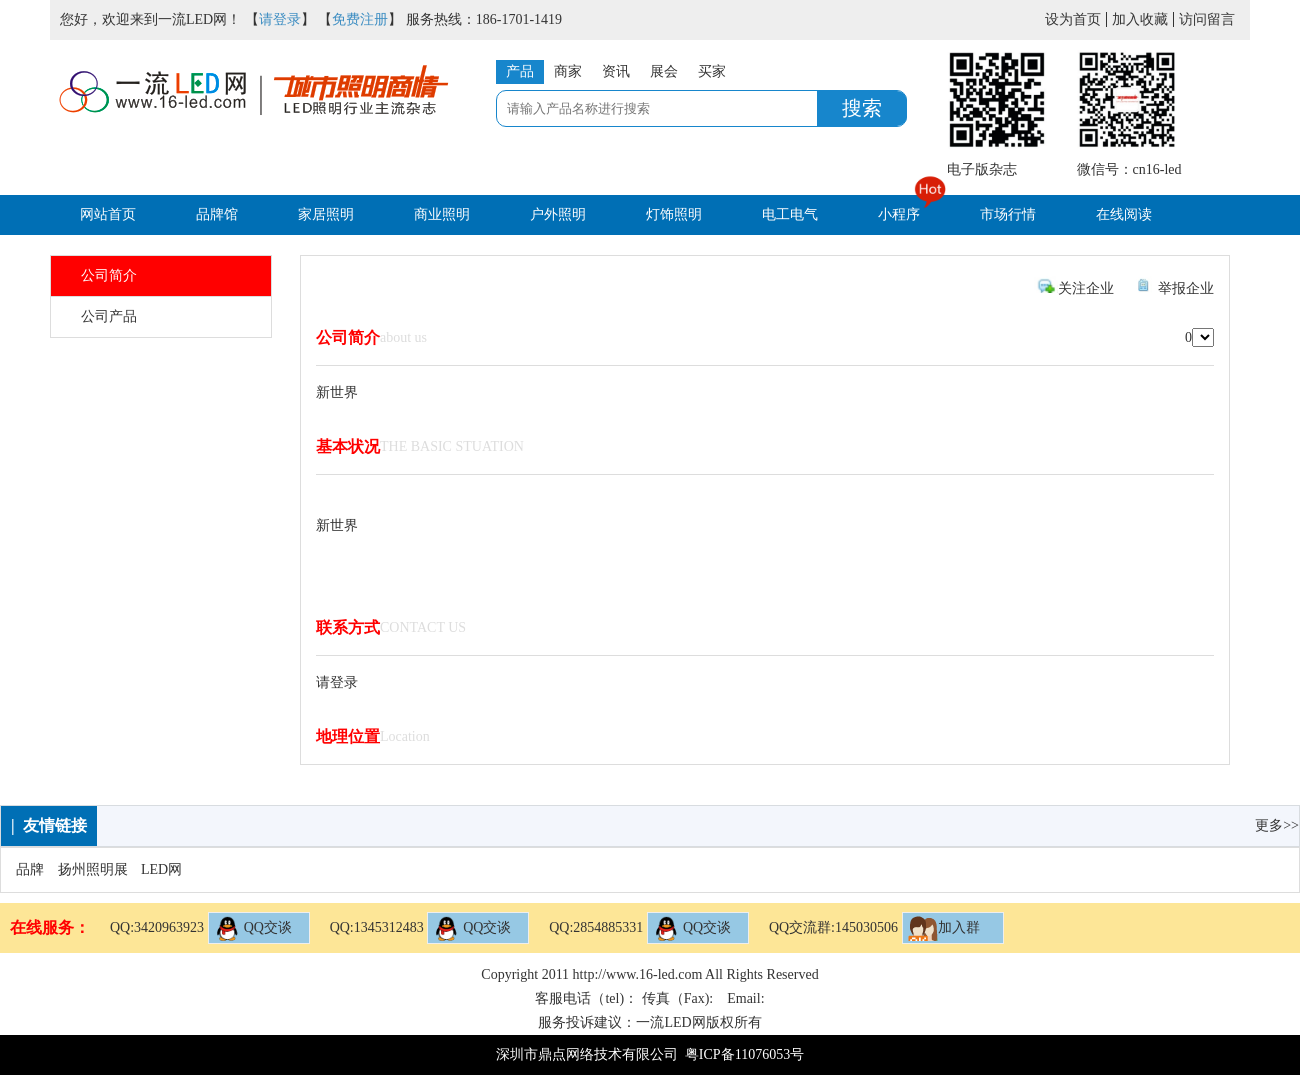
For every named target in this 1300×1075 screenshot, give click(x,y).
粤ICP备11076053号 (744, 1054)
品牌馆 (217, 214)
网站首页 (108, 214)
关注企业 (1086, 288)
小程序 (899, 214)
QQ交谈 (253, 928)
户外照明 (558, 214)
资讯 (616, 71)
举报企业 (1186, 288)
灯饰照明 (674, 214)
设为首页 (1073, 19)
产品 (520, 71)
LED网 (161, 869)
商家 (568, 71)
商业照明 (442, 214)
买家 (712, 71)
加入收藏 (1140, 19)
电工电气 (790, 214)
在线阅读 (1124, 214)
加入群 (944, 928)
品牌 (30, 869)
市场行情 (1008, 214)
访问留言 (1207, 19)
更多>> (1277, 825)
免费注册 (360, 19)
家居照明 (326, 214)
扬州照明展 (93, 869)
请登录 (280, 19)
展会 (664, 71)
